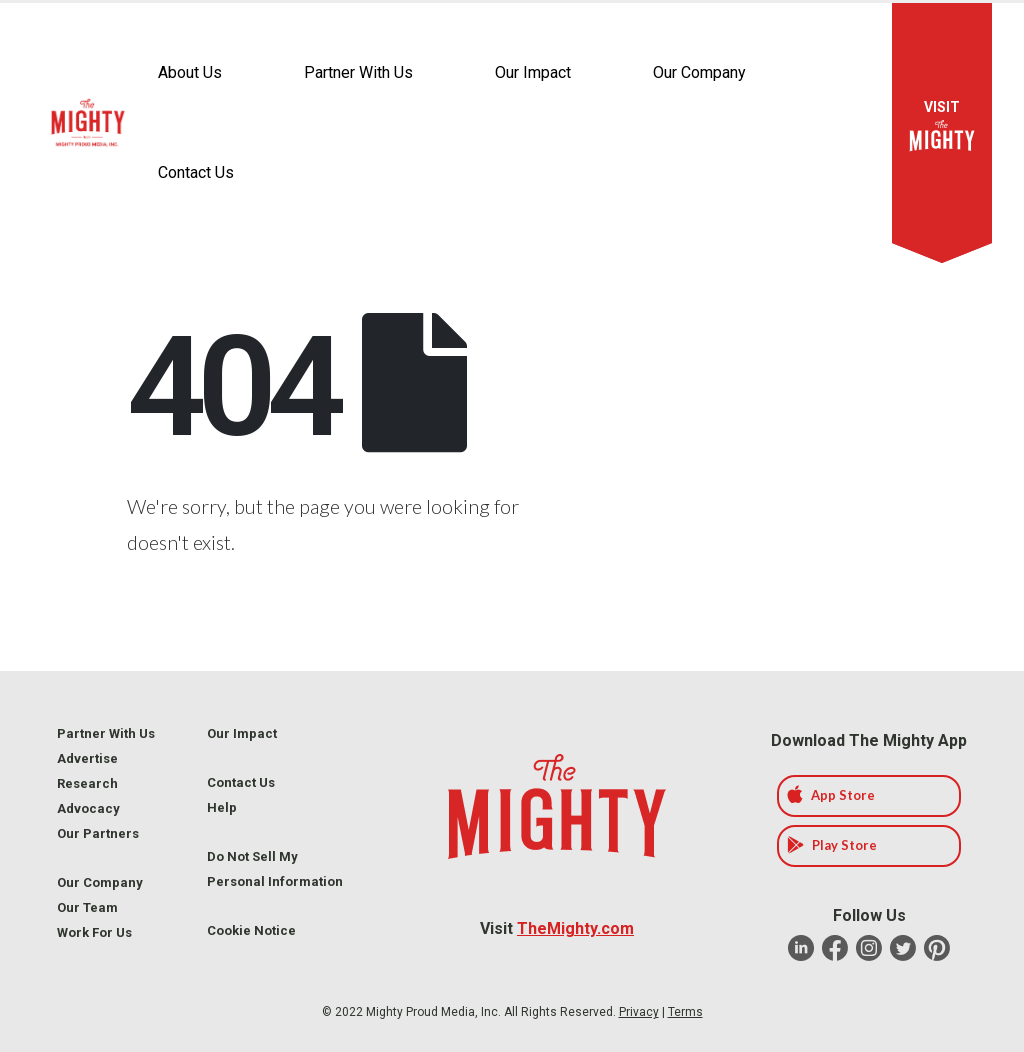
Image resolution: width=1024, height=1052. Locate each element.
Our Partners (98, 833)
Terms (685, 1012)
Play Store (832, 845)
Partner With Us (358, 72)
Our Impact (533, 72)
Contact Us (196, 172)
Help (222, 807)
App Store (831, 794)
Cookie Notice (251, 930)
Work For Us (94, 932)
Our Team (87, 907)
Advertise (87, 758)
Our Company (699, 72)
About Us (190, 72)
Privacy (639, 1012)
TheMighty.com (575, 928)
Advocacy (88, 808)
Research (87, 783)
